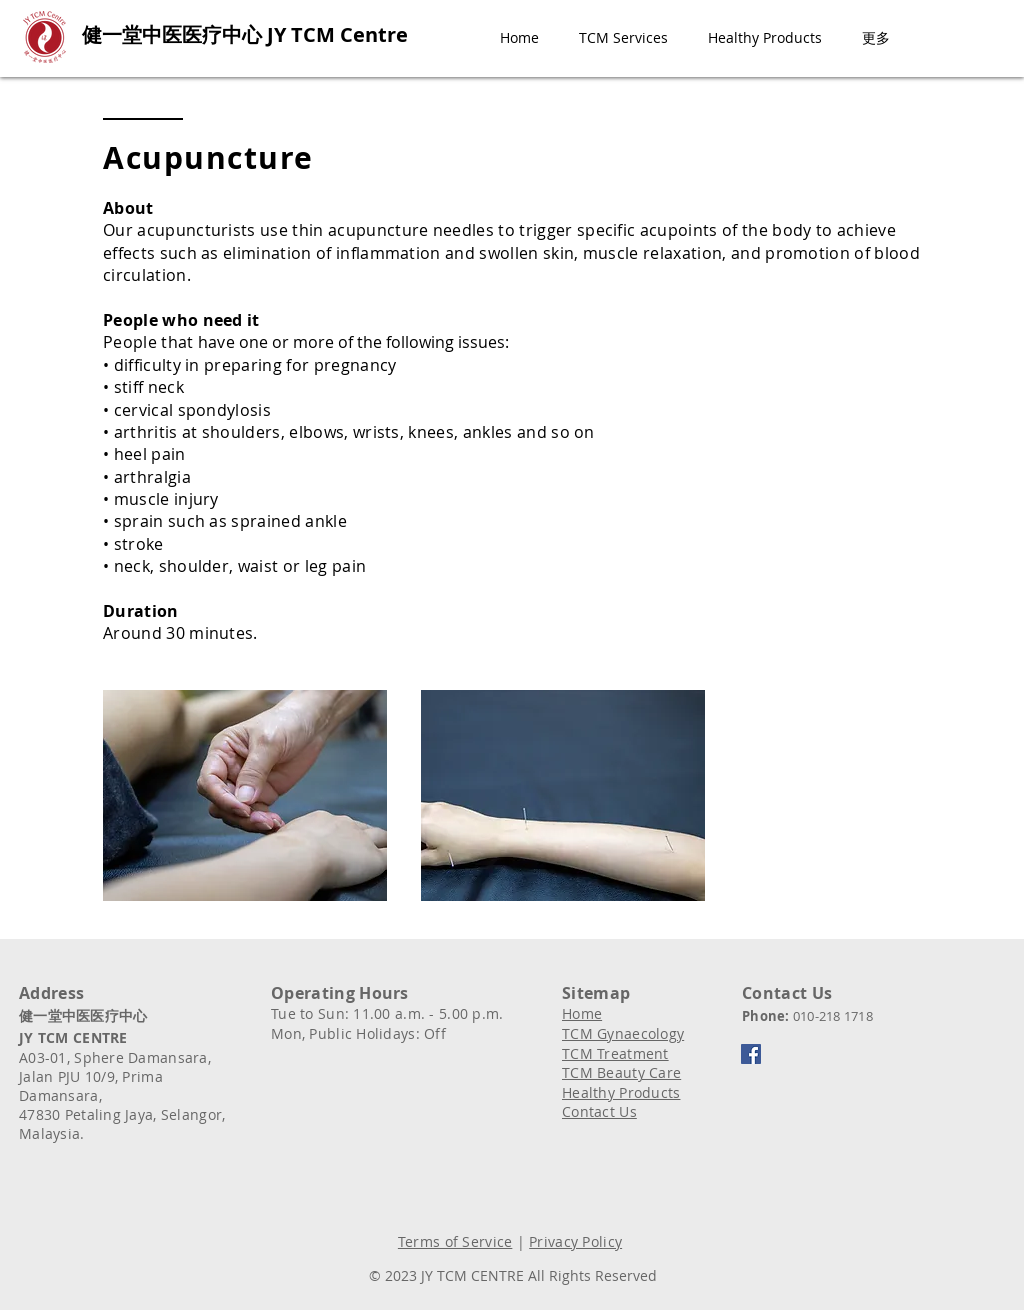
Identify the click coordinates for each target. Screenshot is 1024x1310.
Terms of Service (455, 1241)
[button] (623, 38)
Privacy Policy (575, 1241)
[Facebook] (751, 1054)
